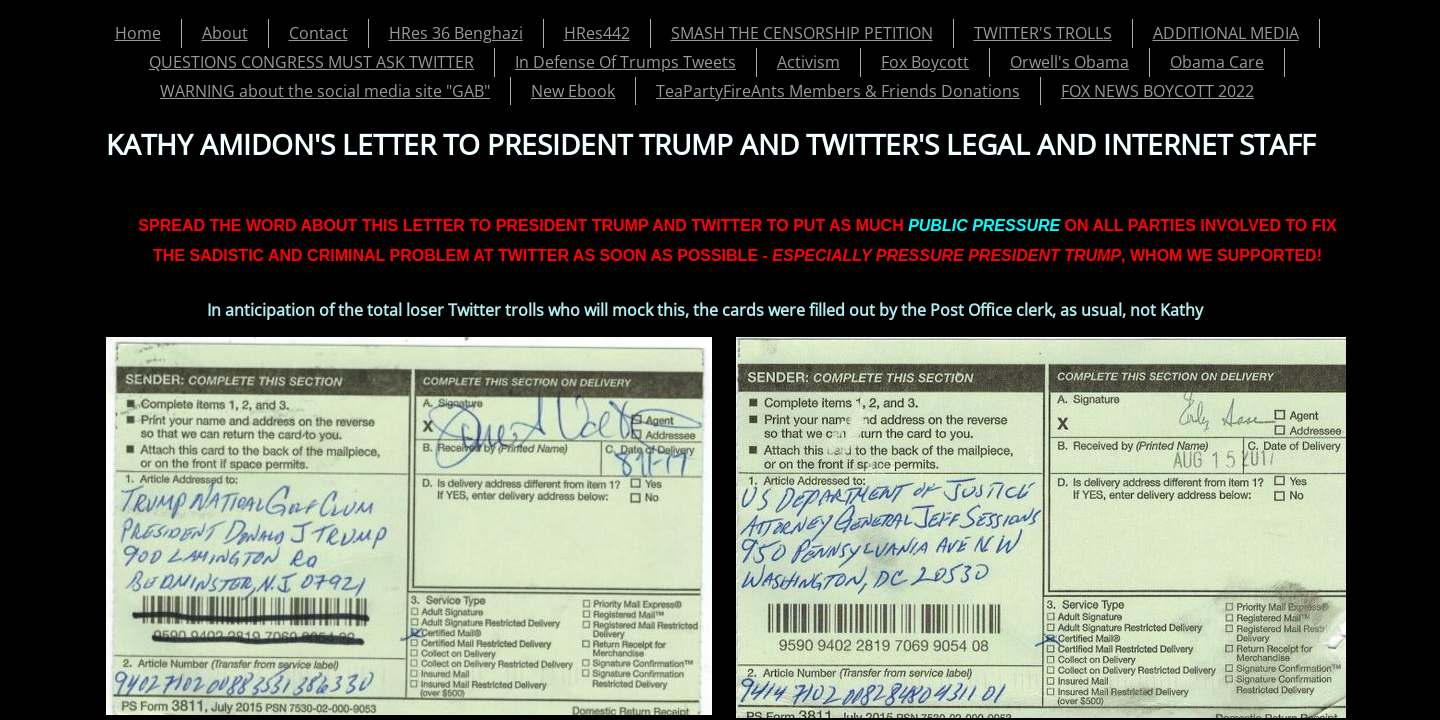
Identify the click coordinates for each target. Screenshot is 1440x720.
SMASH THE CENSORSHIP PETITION (802, 33)
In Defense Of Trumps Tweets (625, 62)
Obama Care (1217, 62)
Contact (318, 33)
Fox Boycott (925, 62)
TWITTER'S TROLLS (1043, 33)
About (225, 33)
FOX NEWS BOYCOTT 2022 (1157, 91)
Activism (808, 62)
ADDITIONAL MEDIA (1226, 33)
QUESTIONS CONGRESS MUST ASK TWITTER (311, 62)
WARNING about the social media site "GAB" (325, 91)
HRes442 (597, 33)
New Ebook (573, 91)
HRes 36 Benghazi (456, 33)
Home (138, 33)
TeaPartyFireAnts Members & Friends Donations (838, 91)
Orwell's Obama (1069, 62)
